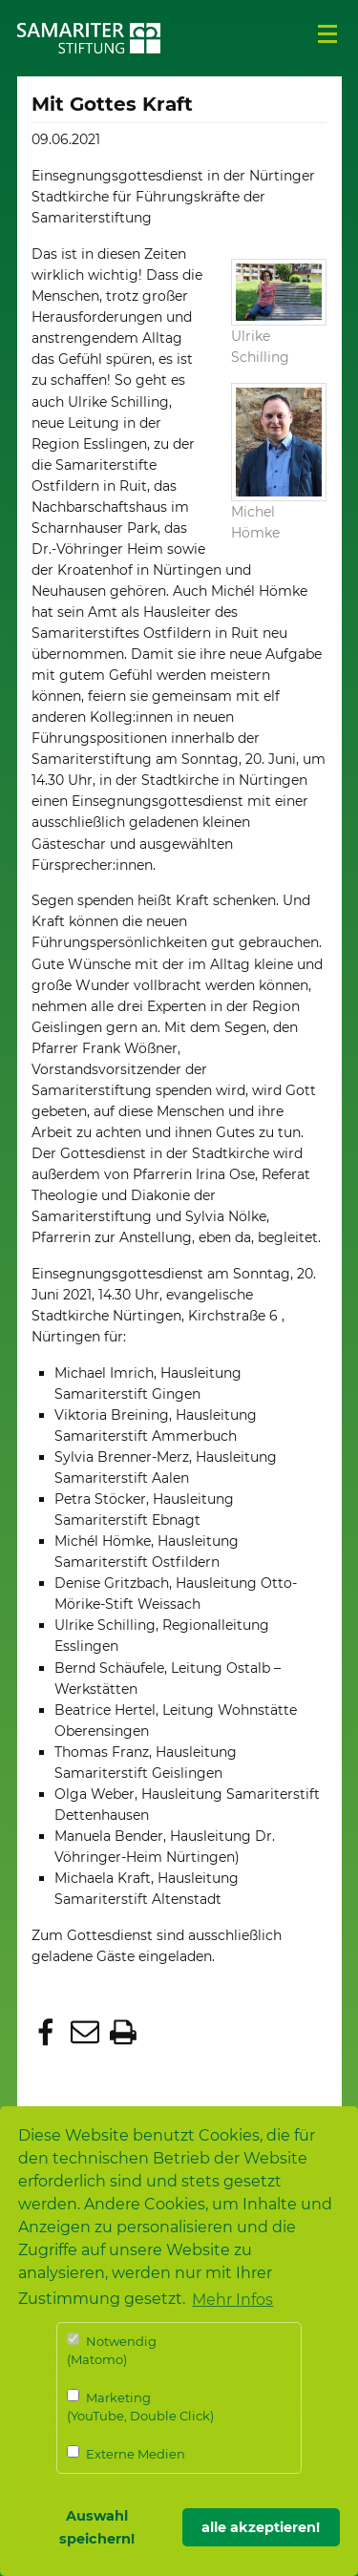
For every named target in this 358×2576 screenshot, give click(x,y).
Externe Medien (126, 2453)
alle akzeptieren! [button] (260, 2527)
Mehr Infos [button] (232, 2300)
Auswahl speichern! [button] (97, 2527)
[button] (48, 2034)
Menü (327, 34)
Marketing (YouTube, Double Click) (140, 2406)
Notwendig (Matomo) (112, 2350)
